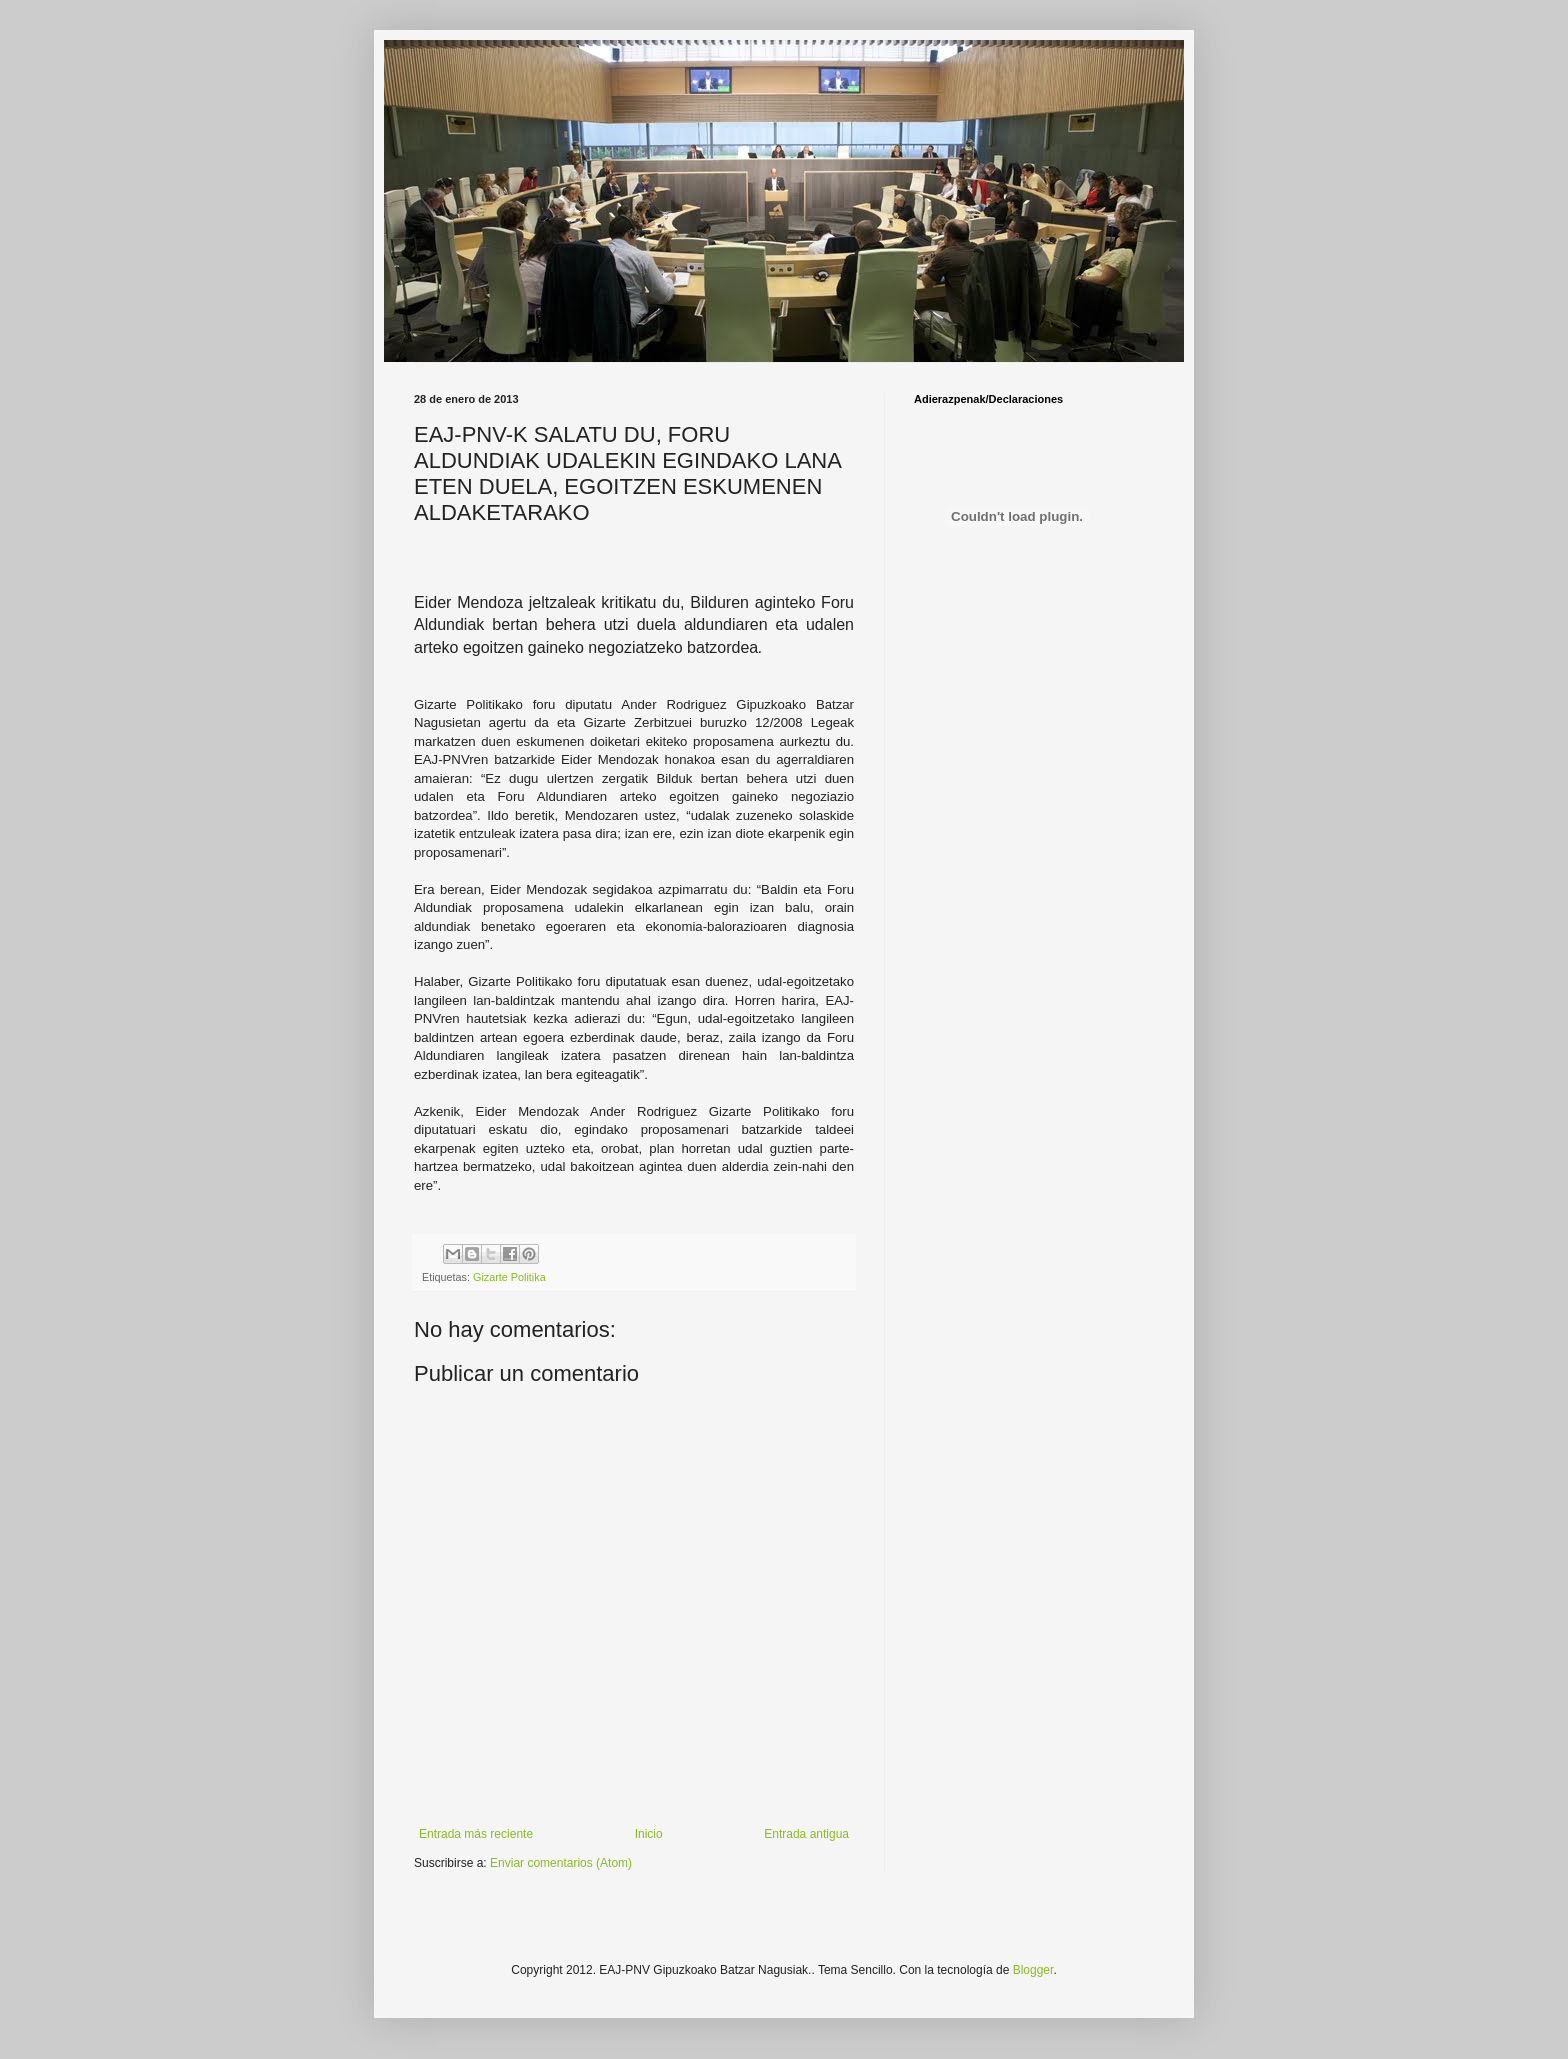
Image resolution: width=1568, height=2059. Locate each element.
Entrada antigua (806, 1834)
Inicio (649, 1834)
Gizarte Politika (509, 1277)
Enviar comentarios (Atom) (561, 1863)
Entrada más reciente (476, 1834)
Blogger (1033, 1970)
